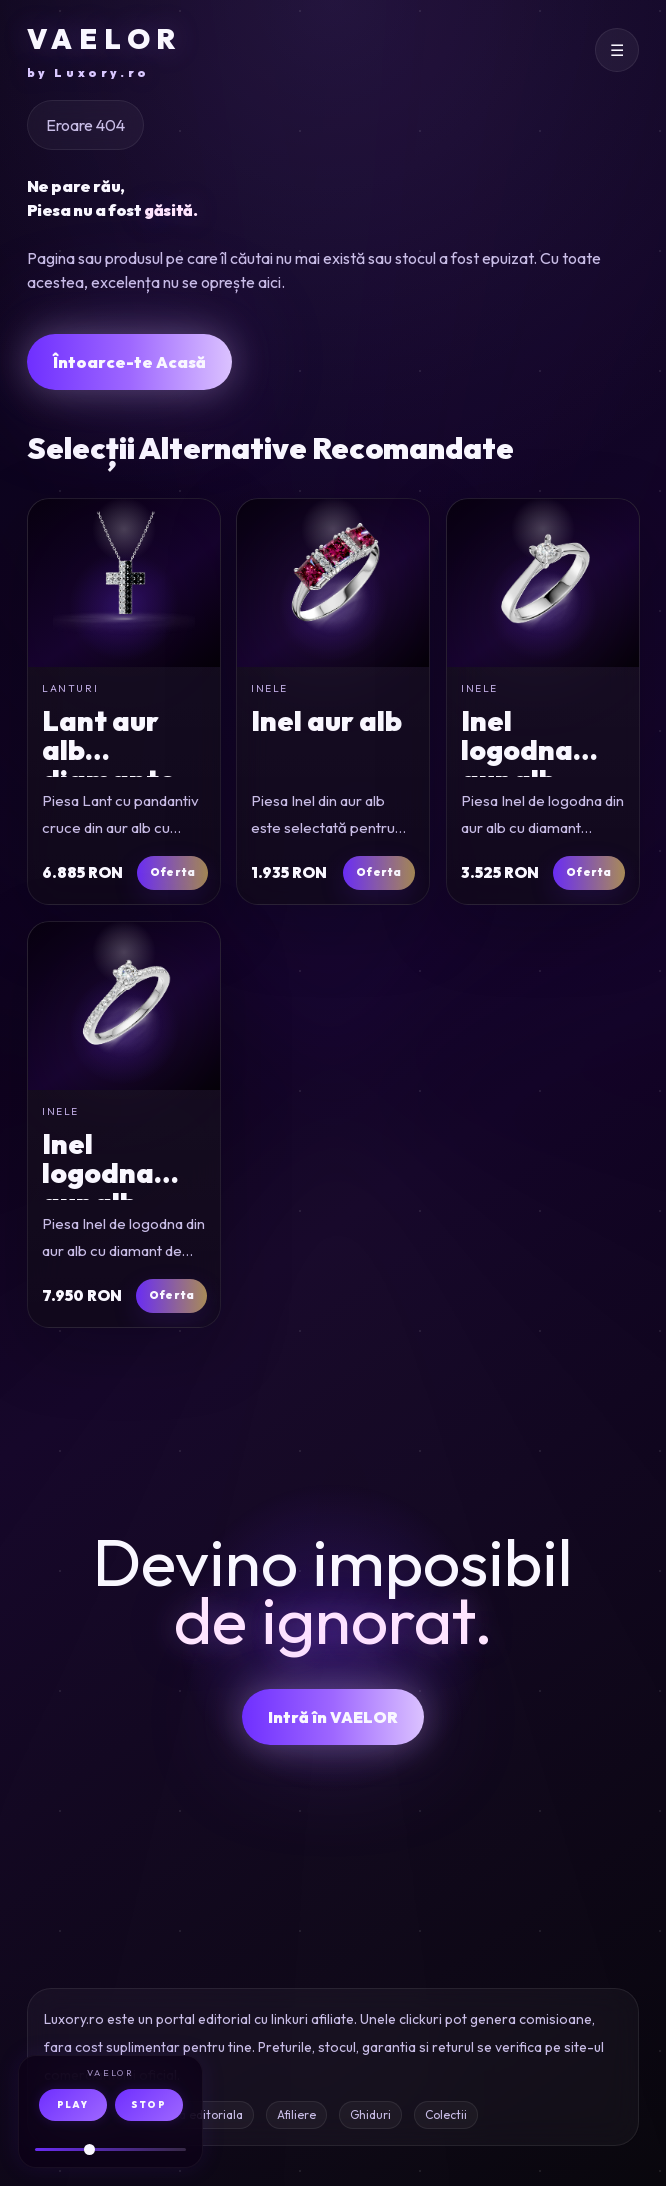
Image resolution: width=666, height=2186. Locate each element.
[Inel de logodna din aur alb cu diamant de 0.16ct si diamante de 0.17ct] (124, 1006)
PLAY (72, 2104)
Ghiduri (370, 2114)
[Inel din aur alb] (333, 583)
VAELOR (104, 51)
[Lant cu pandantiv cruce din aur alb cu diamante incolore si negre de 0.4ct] (124, 583)
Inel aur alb (326, 720)
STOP (148, 2104)
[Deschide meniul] (617, 50)
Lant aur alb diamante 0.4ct (109, 764)
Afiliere (296, 2114)
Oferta (172, 872)
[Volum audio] (110, 2149)
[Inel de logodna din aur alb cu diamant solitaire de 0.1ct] (543, 583)
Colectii (446, 2114)
